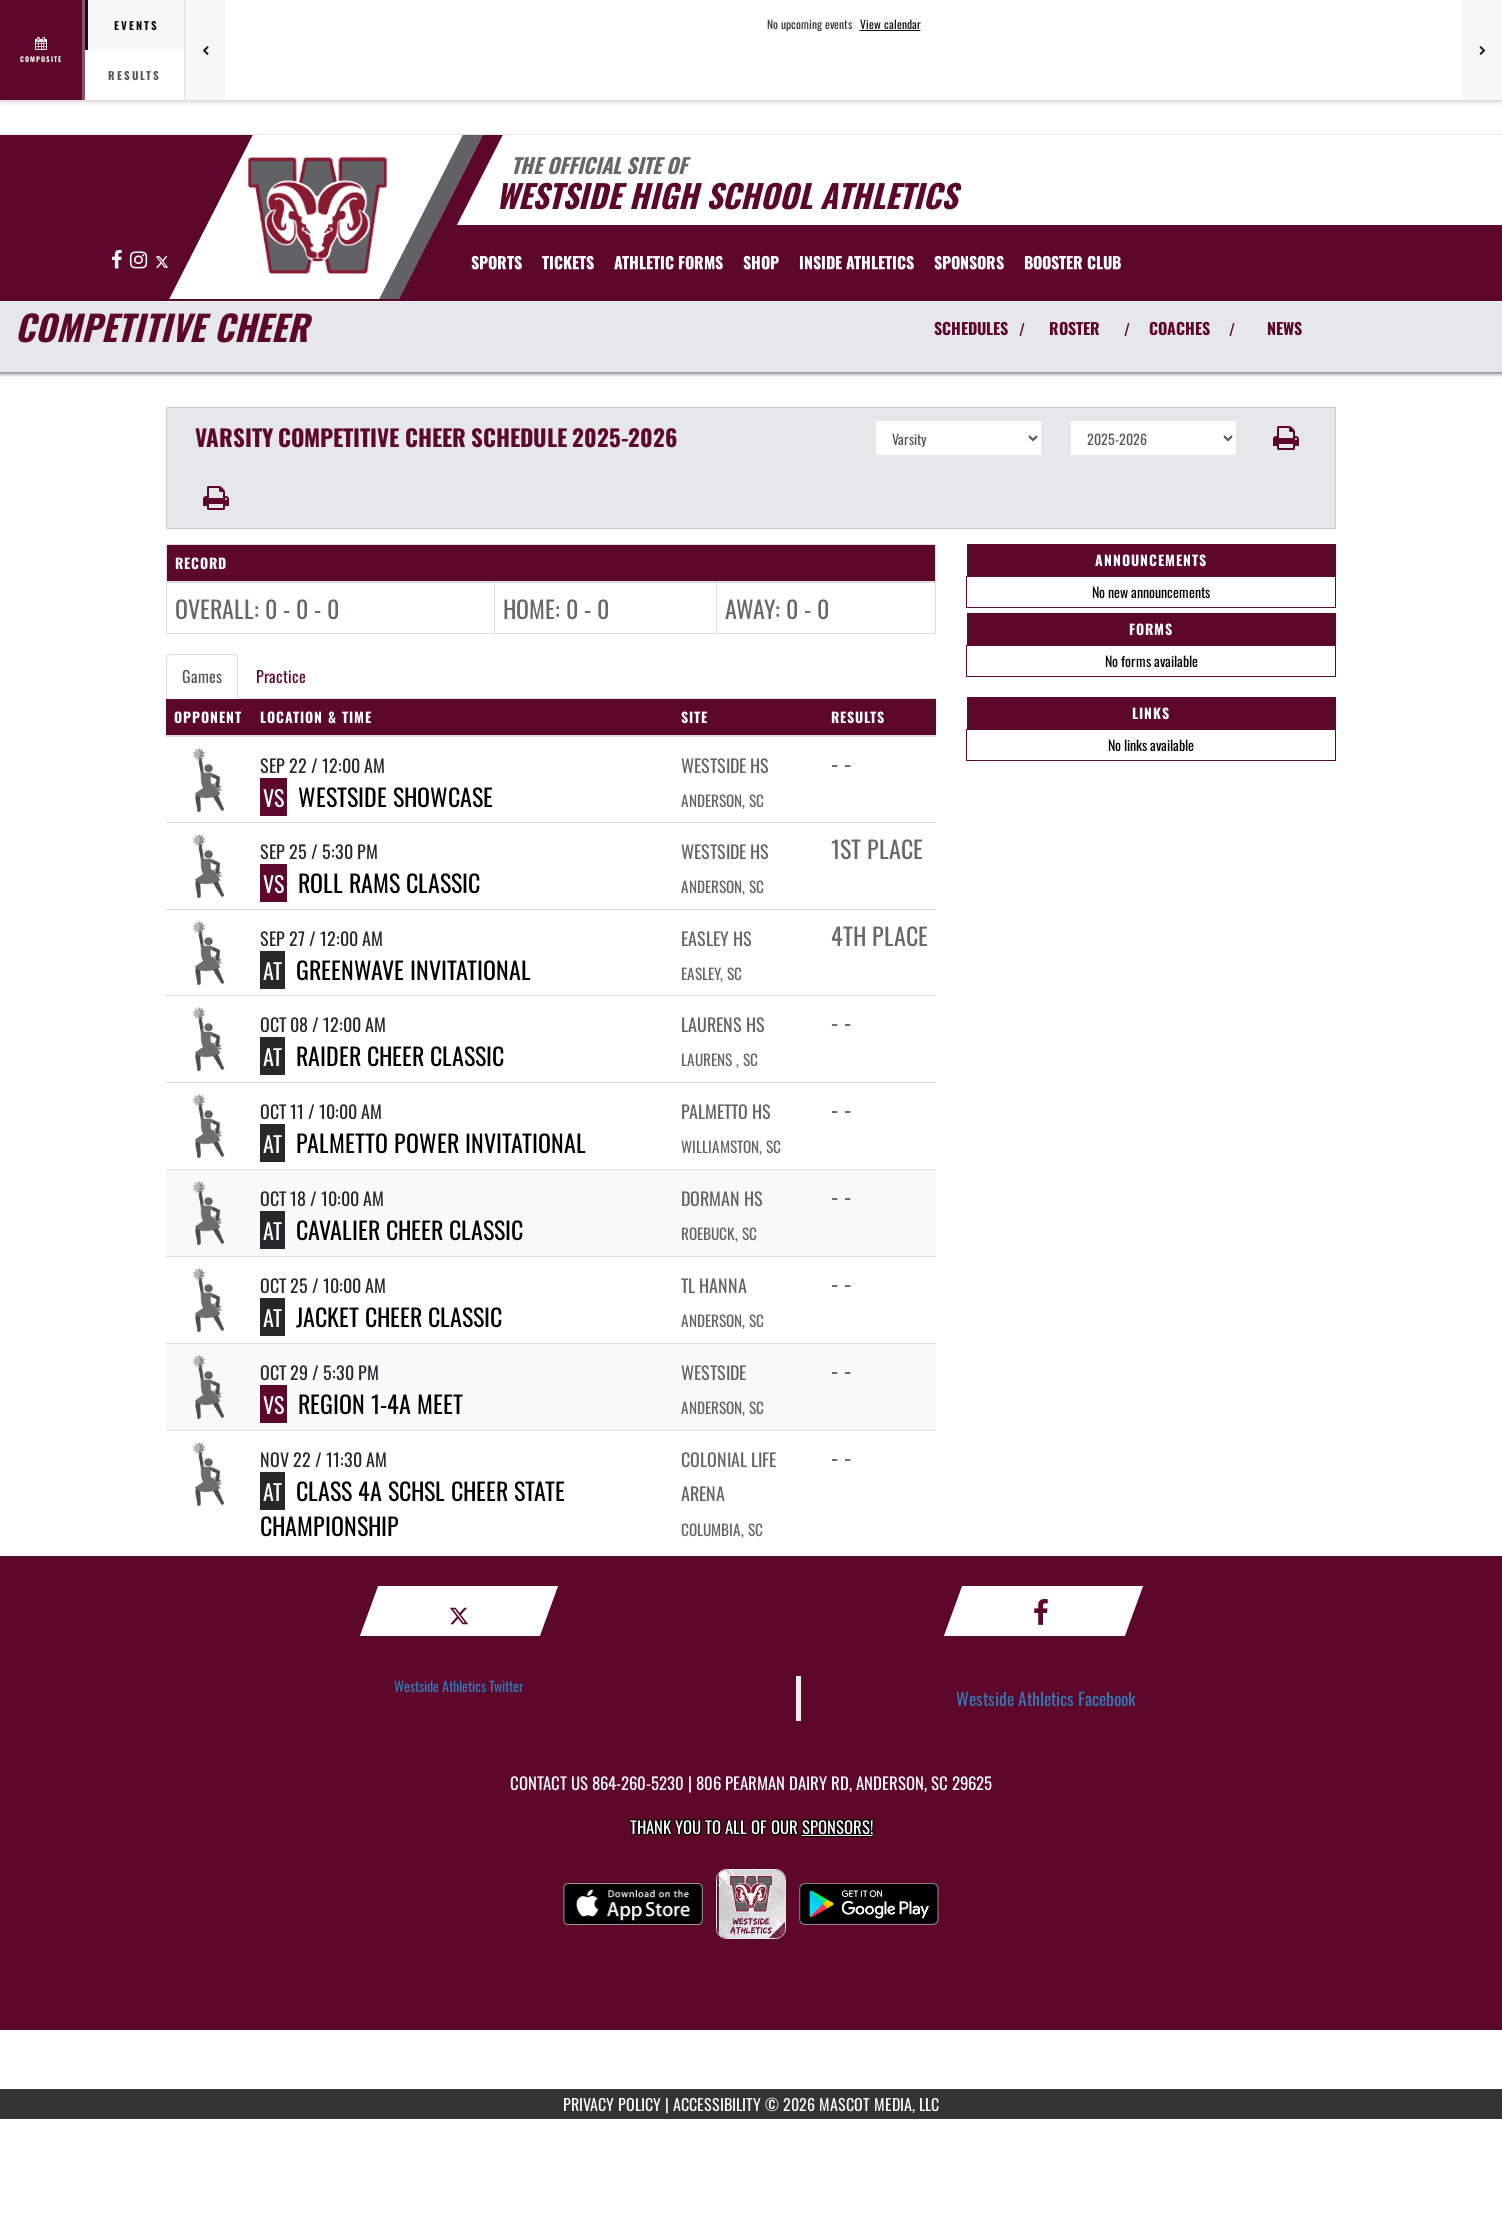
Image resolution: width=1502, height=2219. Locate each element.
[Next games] (1482, 50)
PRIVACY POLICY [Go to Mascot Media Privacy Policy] (612, 2104)
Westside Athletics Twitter (459, 1685)
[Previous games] (205, 50)
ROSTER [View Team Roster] (1074, 328)
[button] (1286, 438)
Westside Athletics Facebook (1046, 1698)
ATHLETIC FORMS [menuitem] (668, 262)
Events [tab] (136, 25)
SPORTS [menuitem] (496, 262)
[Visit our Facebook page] (118, 260)
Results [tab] (134, 75)
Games (202, 676)
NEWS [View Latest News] (1284, 328)
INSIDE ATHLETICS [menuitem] (856, 262)
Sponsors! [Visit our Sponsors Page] (837, 1826)
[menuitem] (568, 262)
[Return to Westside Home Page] (316, 215)
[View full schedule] (42, 50)
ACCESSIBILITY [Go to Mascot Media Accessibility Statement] (717, 2104)
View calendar (890, 24)
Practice (281, 676)
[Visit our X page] (162, 260)
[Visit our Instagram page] (140, 260)
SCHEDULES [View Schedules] (971, 328)
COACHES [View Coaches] (1179, 328)
